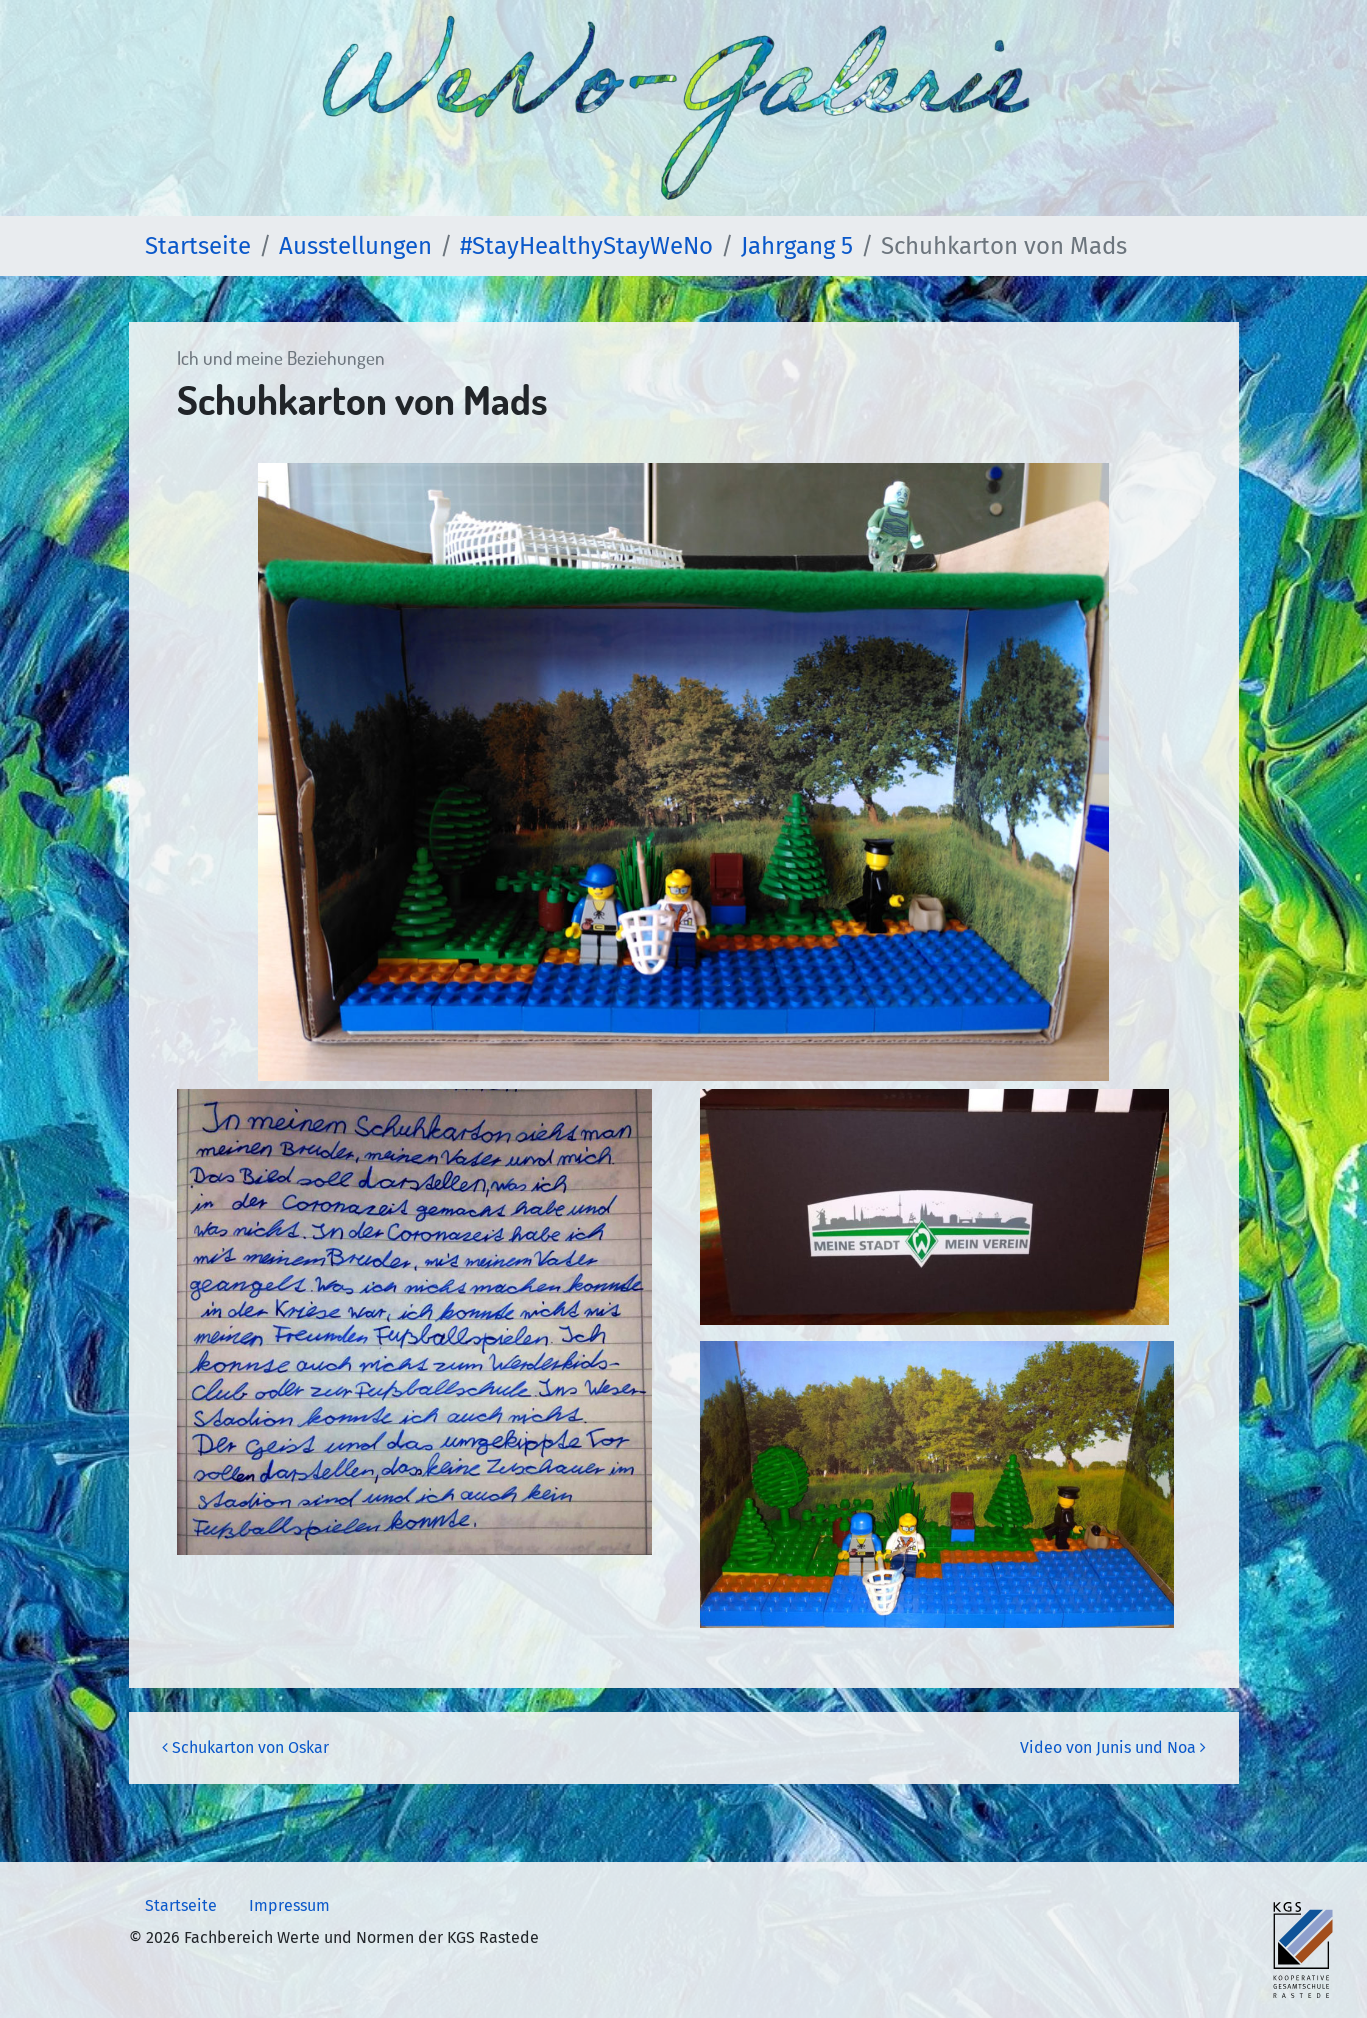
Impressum (289, 1905)
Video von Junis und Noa (1113, 1747)
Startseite (181, 1905)
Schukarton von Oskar (245, 1747)
